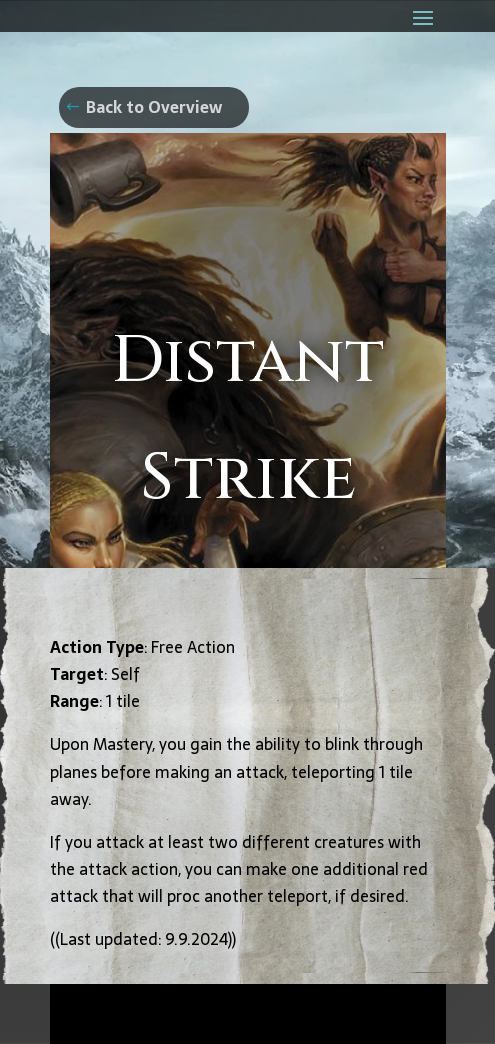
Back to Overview (154, 107)
